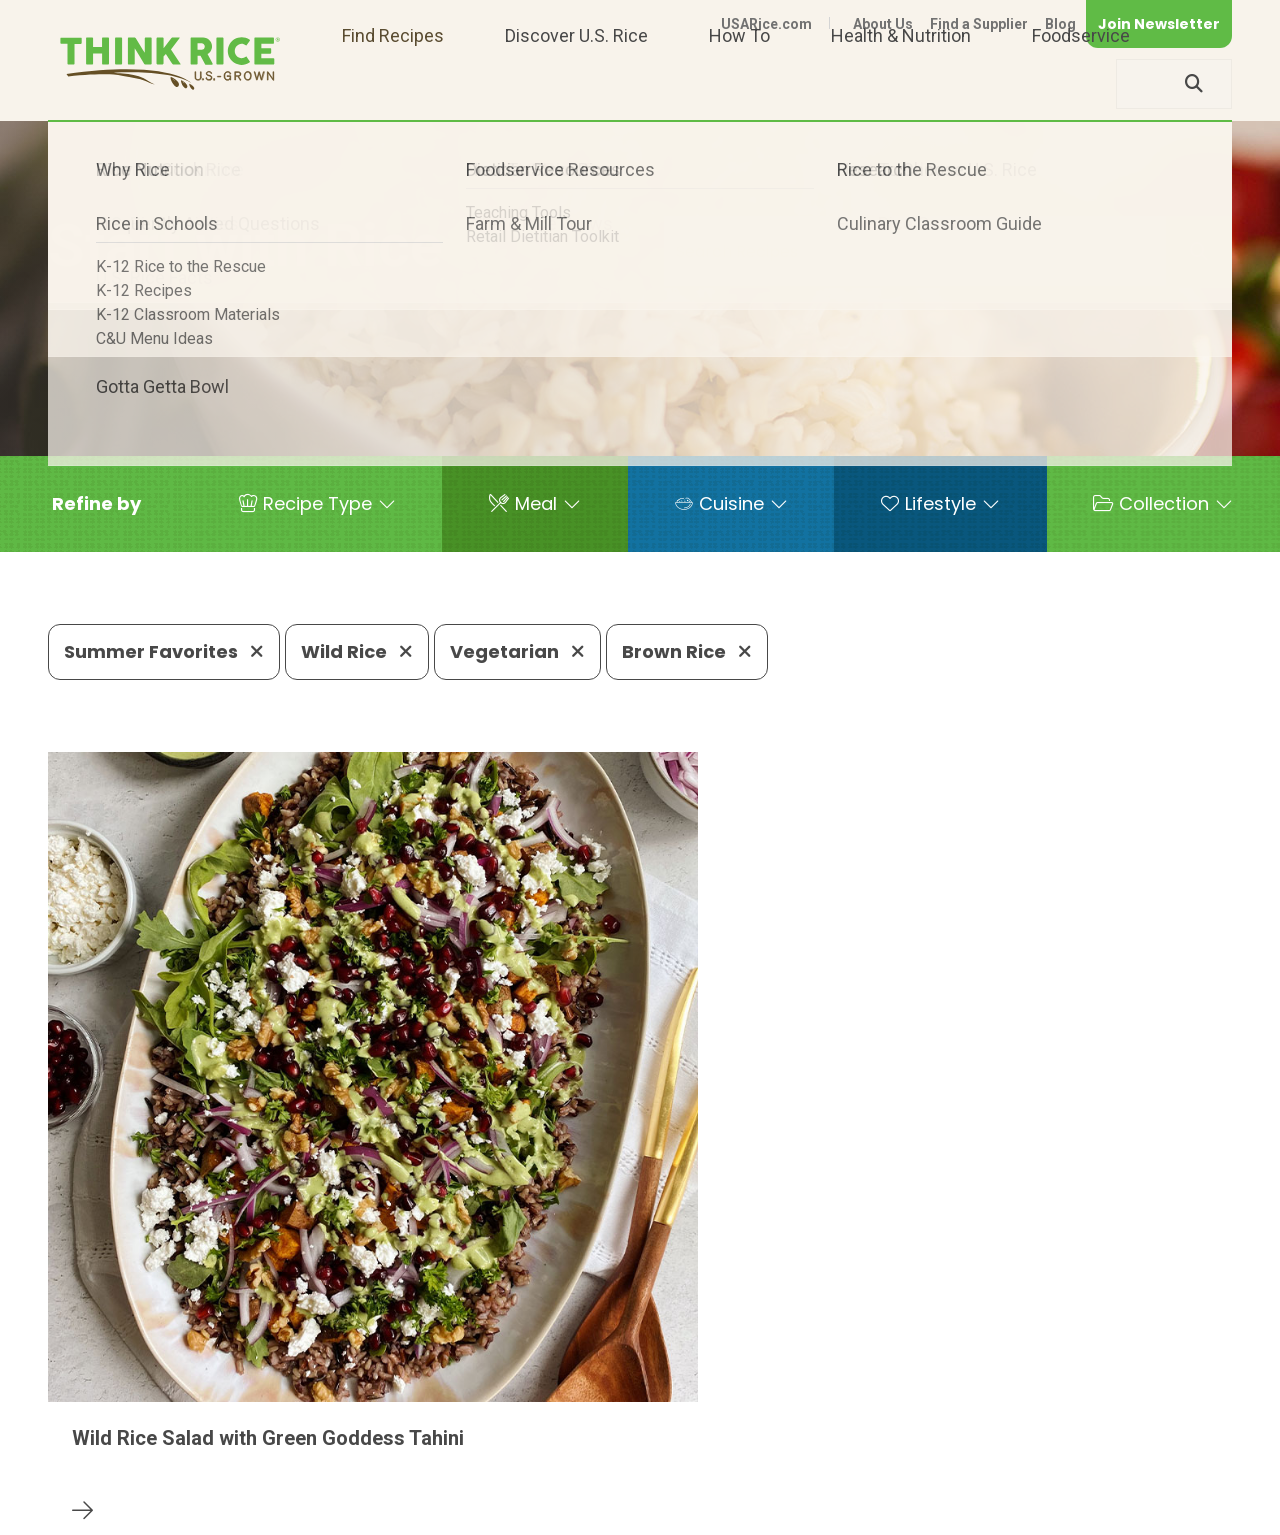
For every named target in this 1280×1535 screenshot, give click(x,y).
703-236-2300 (346, 1450)
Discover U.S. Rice (576, 83)
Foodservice (1081, 83)
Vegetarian (517, 651)
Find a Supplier (979, 24)
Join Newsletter (1159, 24)
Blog (1060, 24)
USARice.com (766, 24)
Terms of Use (1175, 1510)
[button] (96, 504)
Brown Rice (687, 651)
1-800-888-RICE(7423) (533, 1450)
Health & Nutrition (901, 83)
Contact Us (855, 1510)
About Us (883, 24)
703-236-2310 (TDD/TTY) (763, 1450)
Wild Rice (357, 651)
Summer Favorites (164, 651)
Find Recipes (393, 83)
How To (739, 83)
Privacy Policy (968, 1510)
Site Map (1073, 1510)
